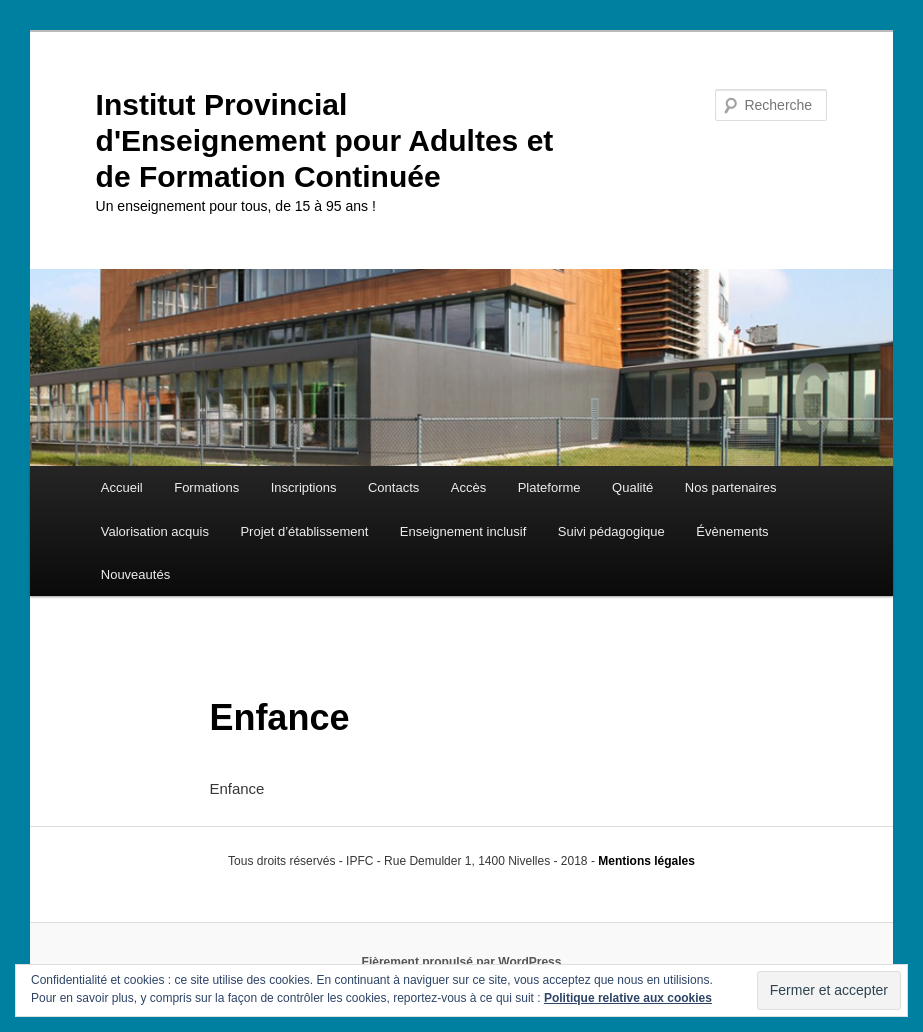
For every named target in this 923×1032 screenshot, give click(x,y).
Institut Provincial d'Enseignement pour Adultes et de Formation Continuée (325, 140)
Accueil (122, 487)
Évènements (732, 531)
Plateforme (549, 487)
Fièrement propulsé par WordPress (462, 962)
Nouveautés (135, 574)
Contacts (393, 487)
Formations (206, 487)
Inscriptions (304, 487)
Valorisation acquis (155, 531)
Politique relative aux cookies (628, 998)
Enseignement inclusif (463, 531)
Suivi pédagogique (611, 531)
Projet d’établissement (304, 531)
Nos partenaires (731, 487)
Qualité (632, 487)
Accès (468, 487)
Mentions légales (646, 861)
